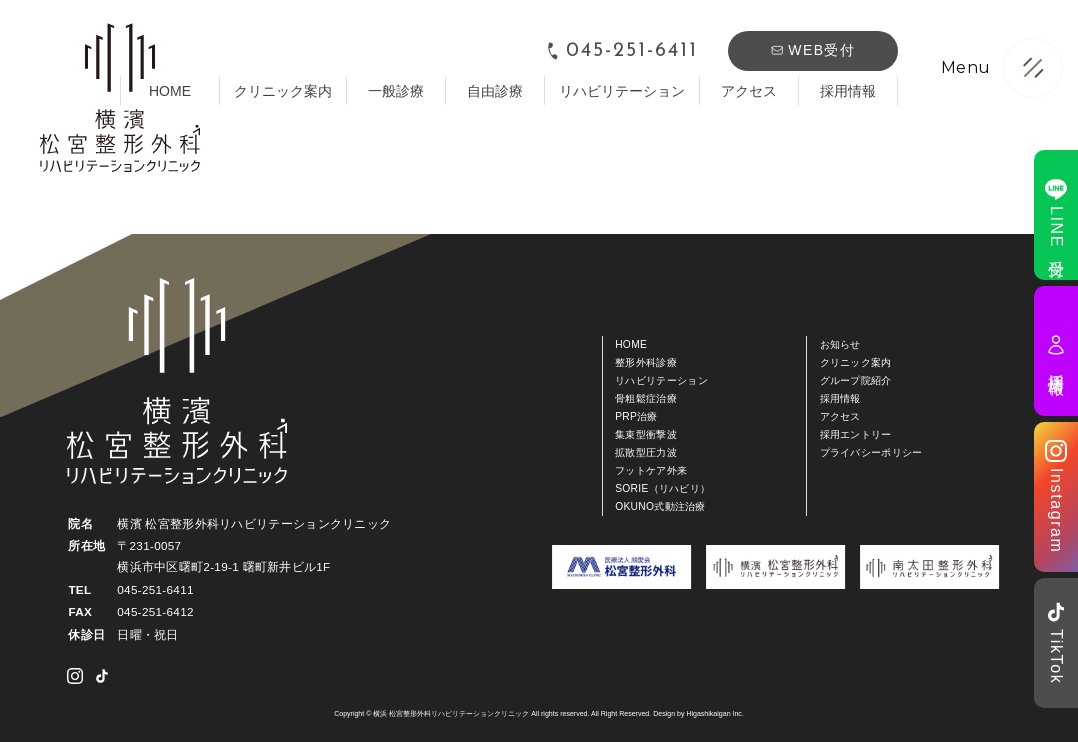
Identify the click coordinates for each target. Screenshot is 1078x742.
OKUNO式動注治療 (660, 506)
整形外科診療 (646, 362)
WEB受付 (813, 50)
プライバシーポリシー (871, 452)
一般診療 (396, 91)
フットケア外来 (651, 470)
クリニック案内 (283, 91)
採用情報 (848, 91)
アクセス (749, 91)
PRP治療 (636, 416)
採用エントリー (856, 434)
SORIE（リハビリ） (662, 488)
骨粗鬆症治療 (646, 398)
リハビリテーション (622, 91)
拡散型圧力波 (646, 452)
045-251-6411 (621, 51)
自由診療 (495, 91)
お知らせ (840, 344)
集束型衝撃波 (646, 434)
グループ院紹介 (856, 380)
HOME (631, 344)
